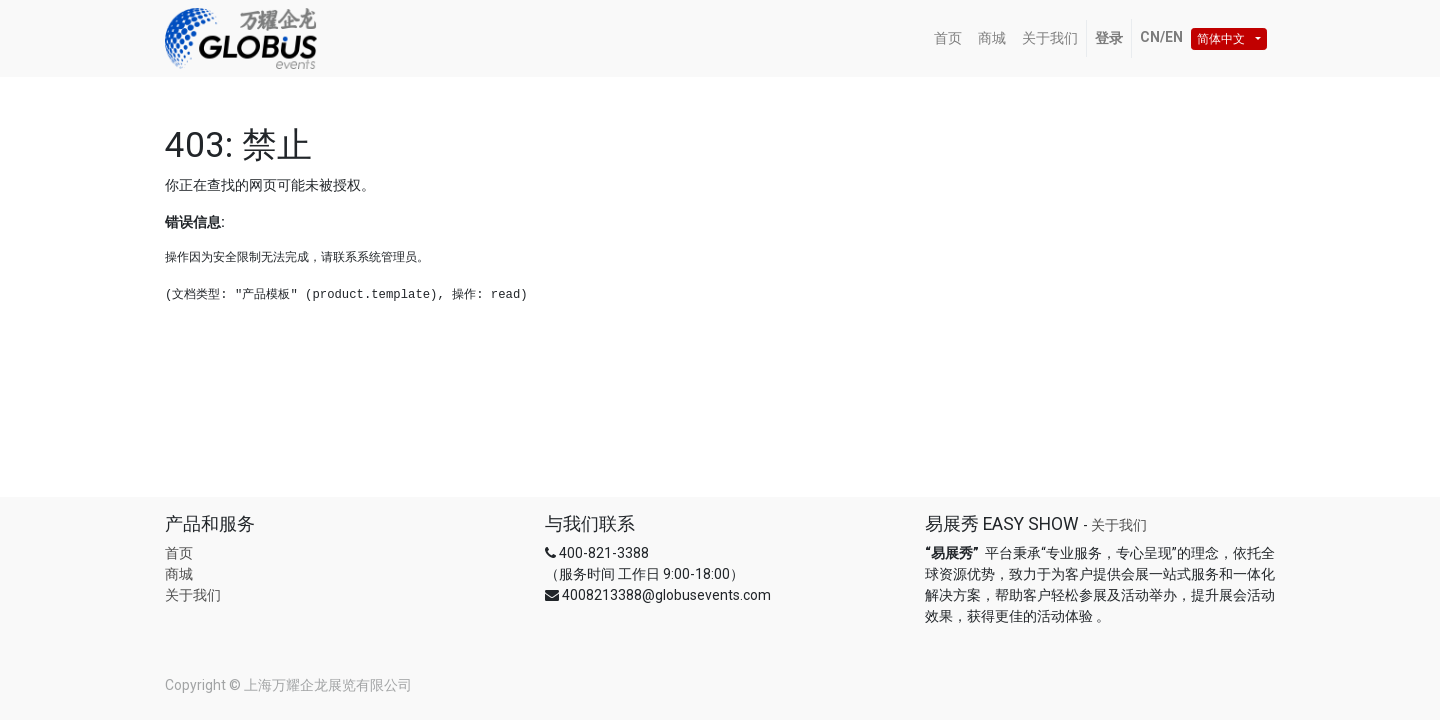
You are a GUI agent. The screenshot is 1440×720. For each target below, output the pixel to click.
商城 (179, 574)
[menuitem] (948, 38)
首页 (179, 553)
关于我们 (193, 595)
